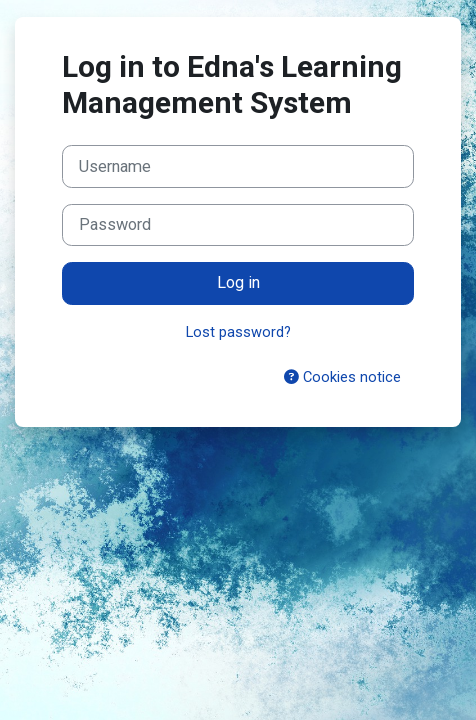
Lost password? (238, 332)
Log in (238, 282)
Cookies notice (342, 377)
